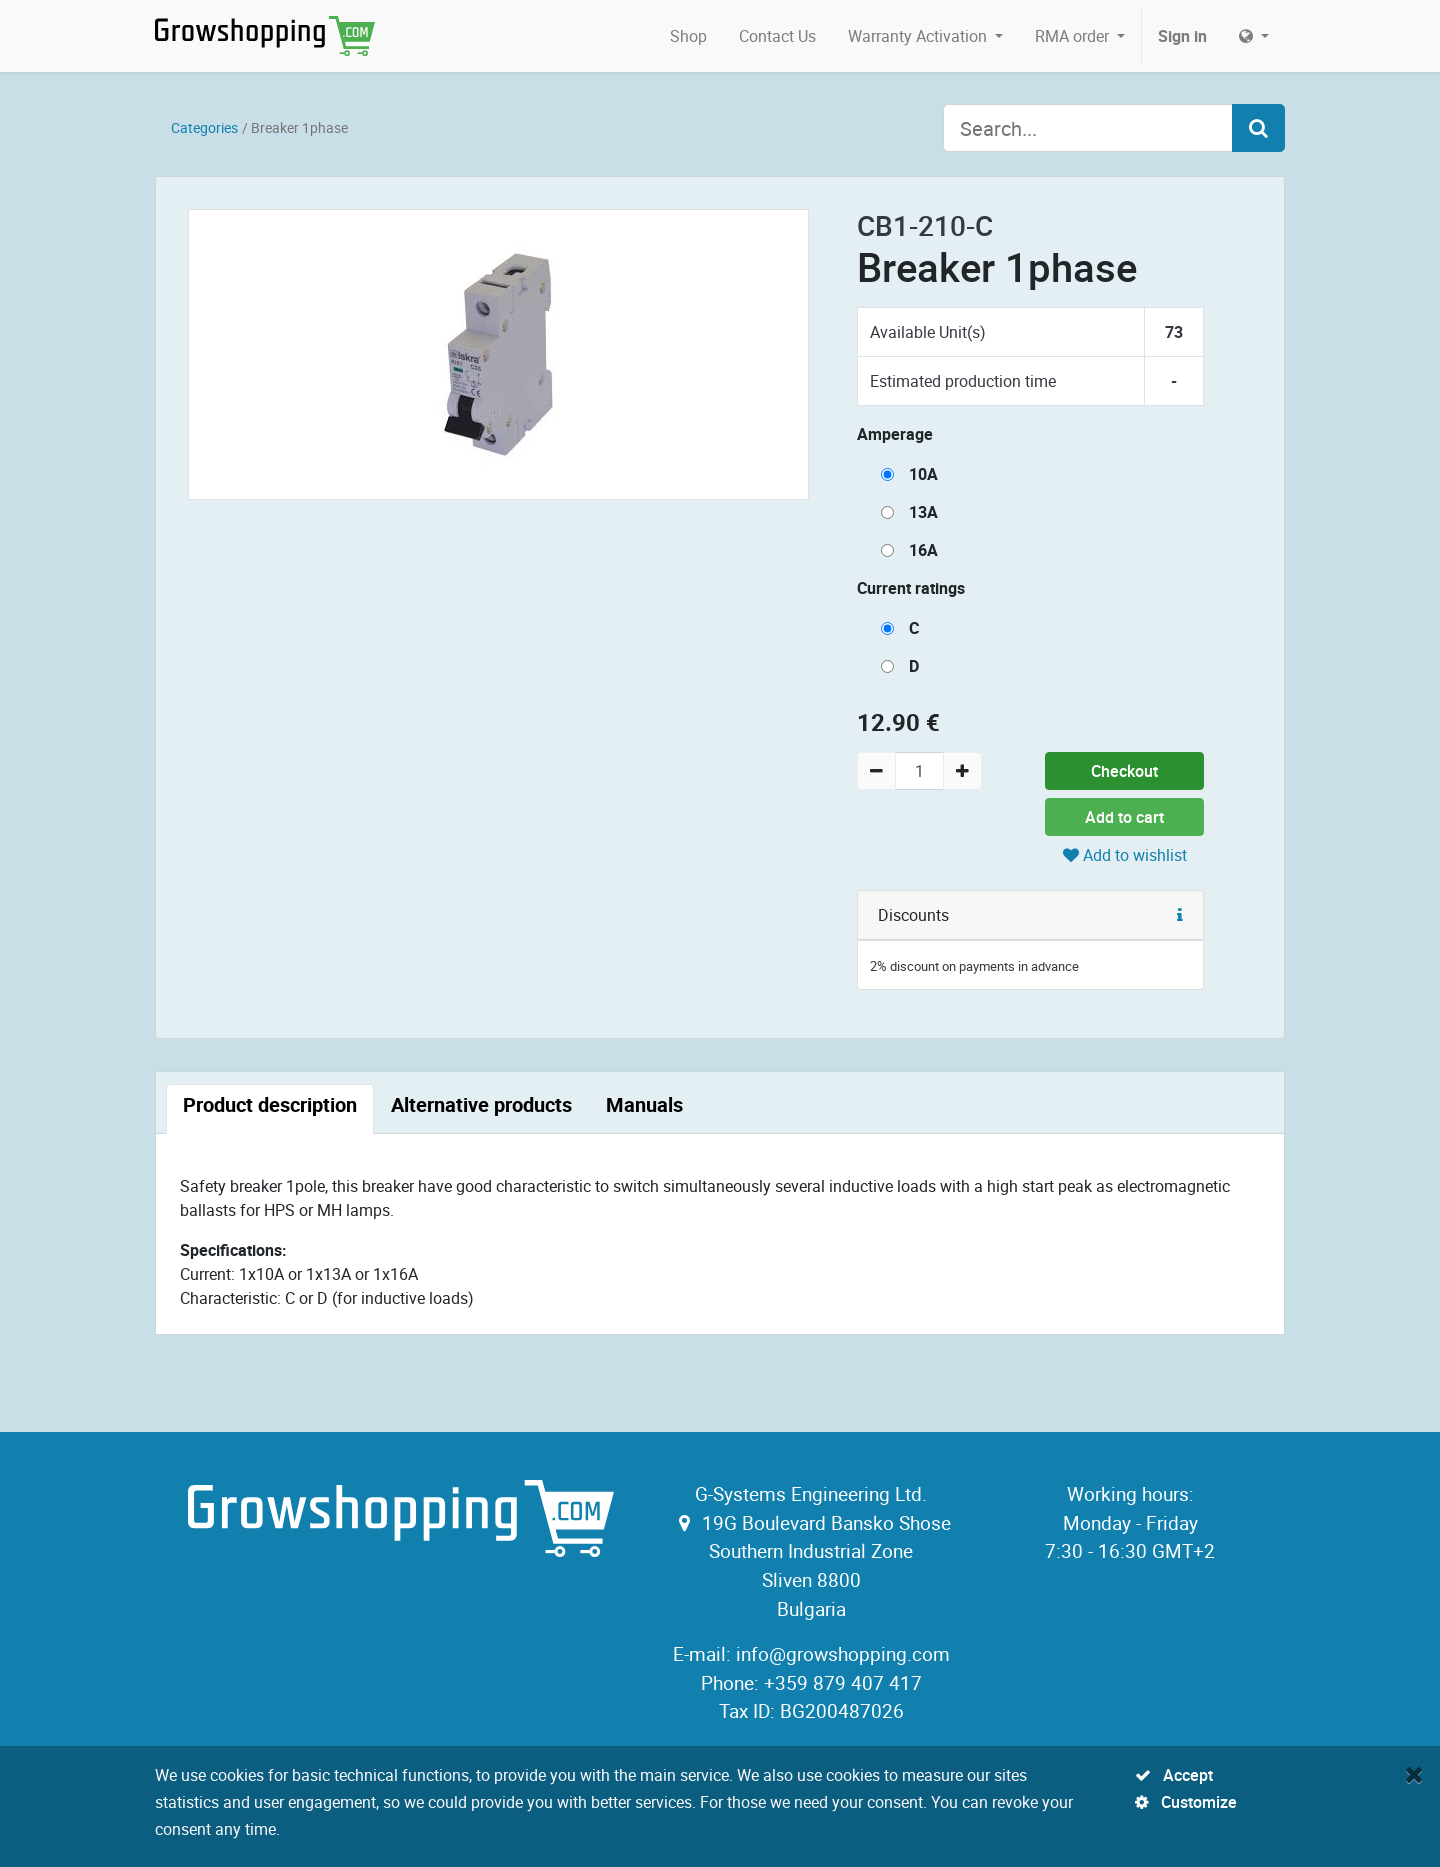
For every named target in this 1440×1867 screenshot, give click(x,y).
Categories (204, 127)
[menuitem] (688, 36)
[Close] (1414, 1774)
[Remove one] (876, 771)
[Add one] (962, 771)
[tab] (270, 1109)
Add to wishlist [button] (1125, 855)
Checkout (1124, 771)
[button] (1180, 915)
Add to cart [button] (1124, 817)
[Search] (1258, 128)
